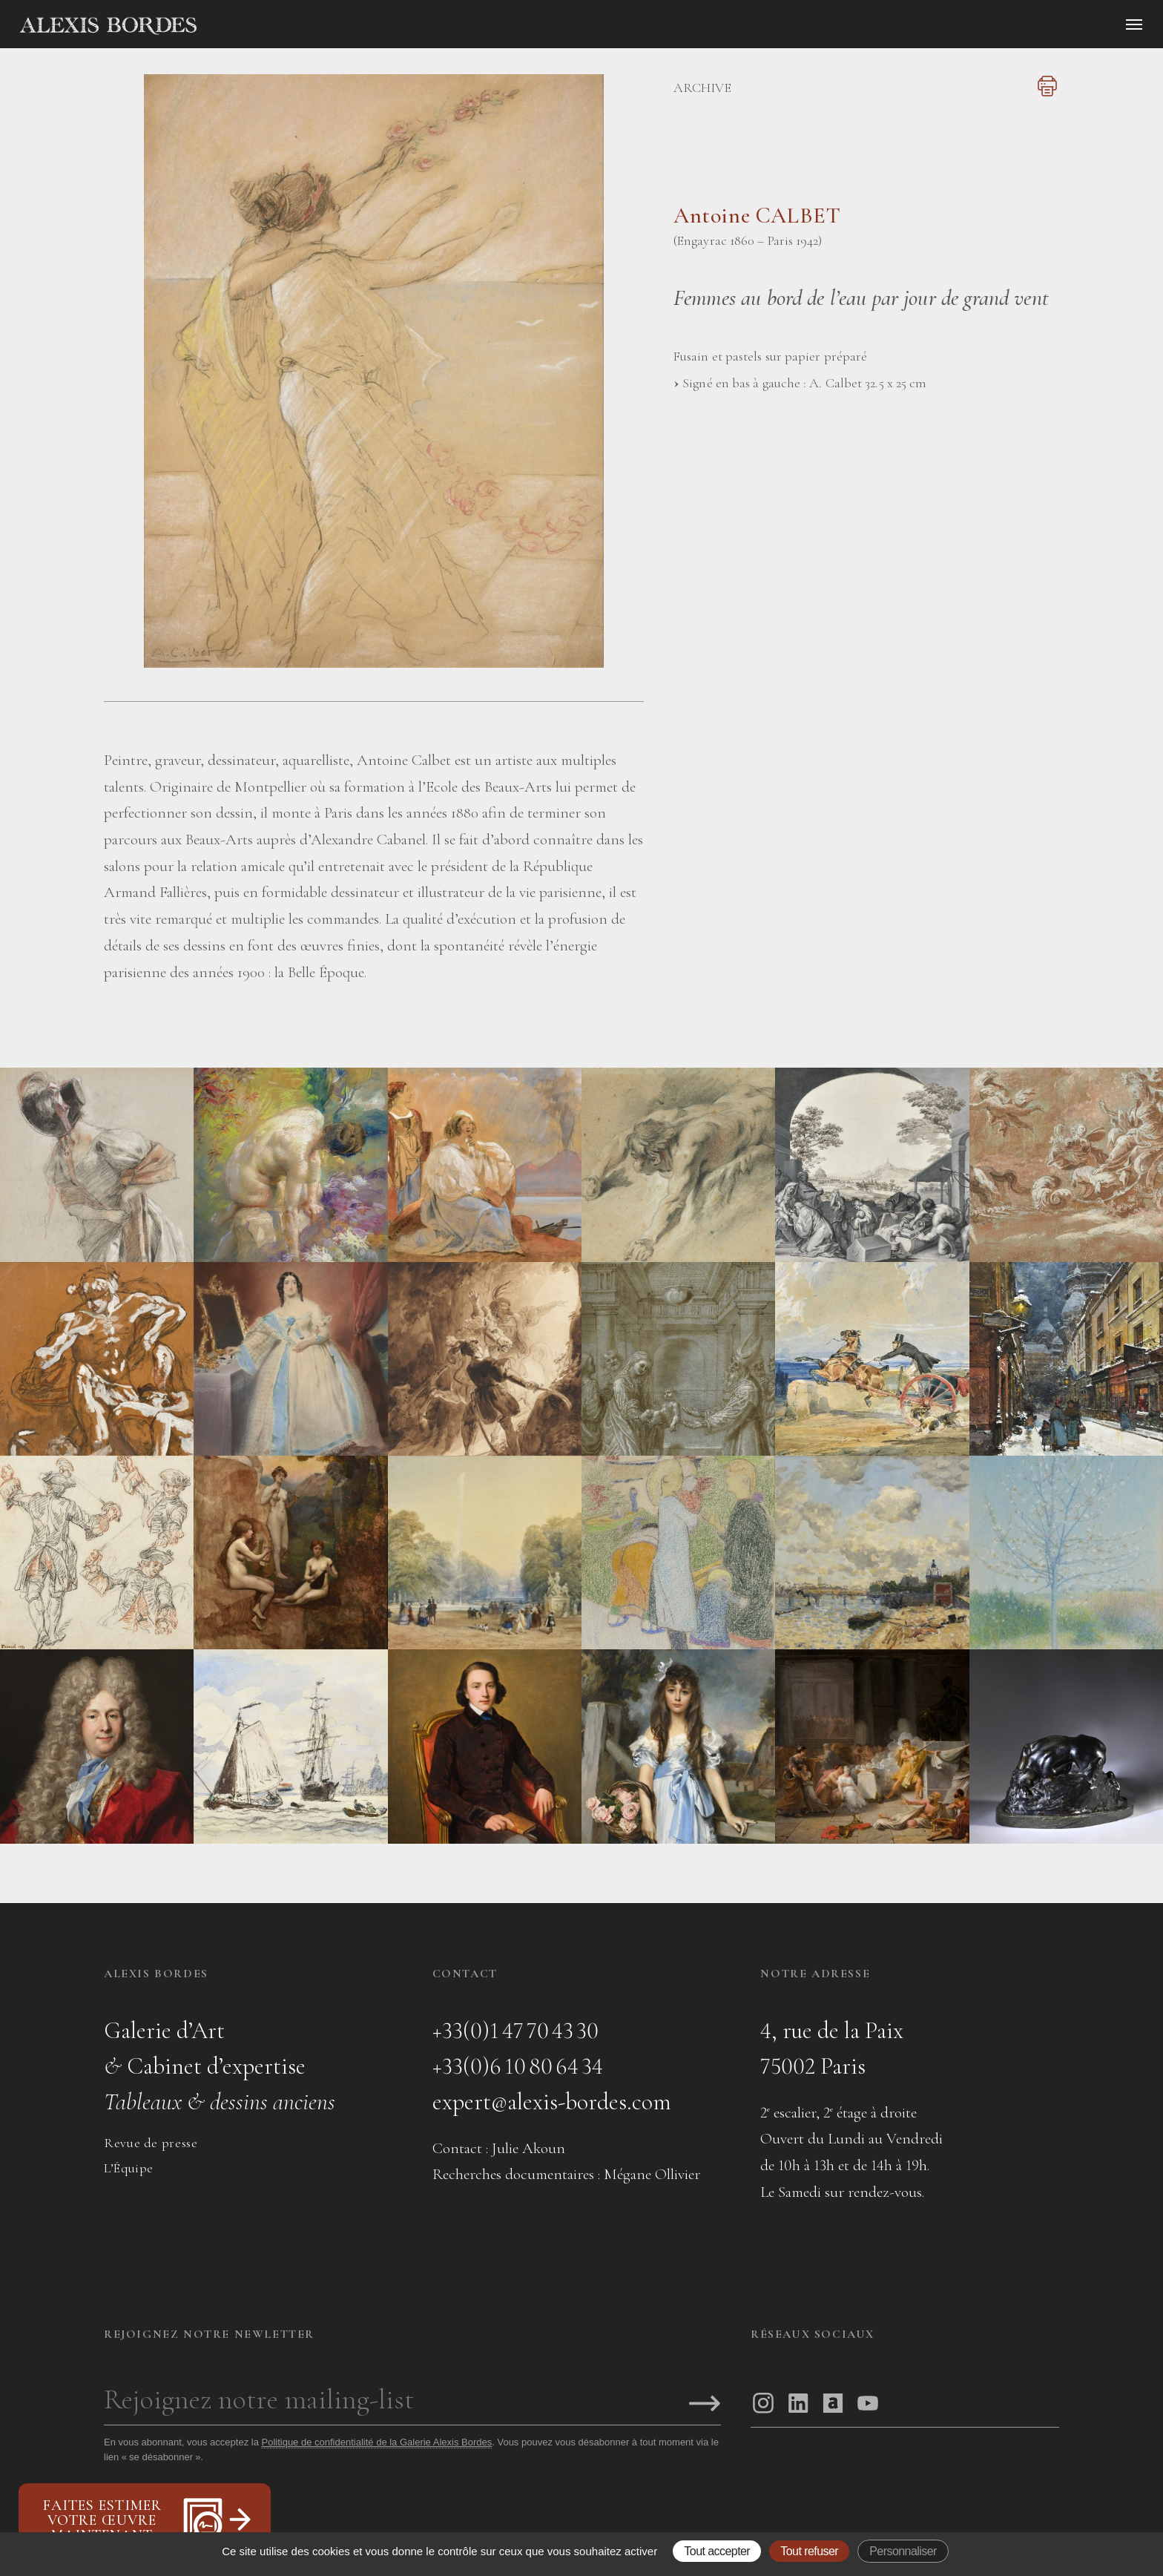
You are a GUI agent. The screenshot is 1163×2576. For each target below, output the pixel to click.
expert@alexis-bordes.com (551, 2101)
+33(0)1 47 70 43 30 (515, 2030)
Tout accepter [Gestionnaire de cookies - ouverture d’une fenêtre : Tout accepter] (717, 2551)
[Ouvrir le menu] (1134, 24)
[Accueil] (234, 26)
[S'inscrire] (704, 2404)
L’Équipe (129, 2168)
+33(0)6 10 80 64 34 (517, 2065)
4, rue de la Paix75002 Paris (831, 2048)
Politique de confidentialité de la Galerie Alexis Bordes (376, 2442)
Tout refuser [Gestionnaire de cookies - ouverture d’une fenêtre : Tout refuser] (809, 2551)
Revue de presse (150, 2143)
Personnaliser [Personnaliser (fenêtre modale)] (903, 2551)
